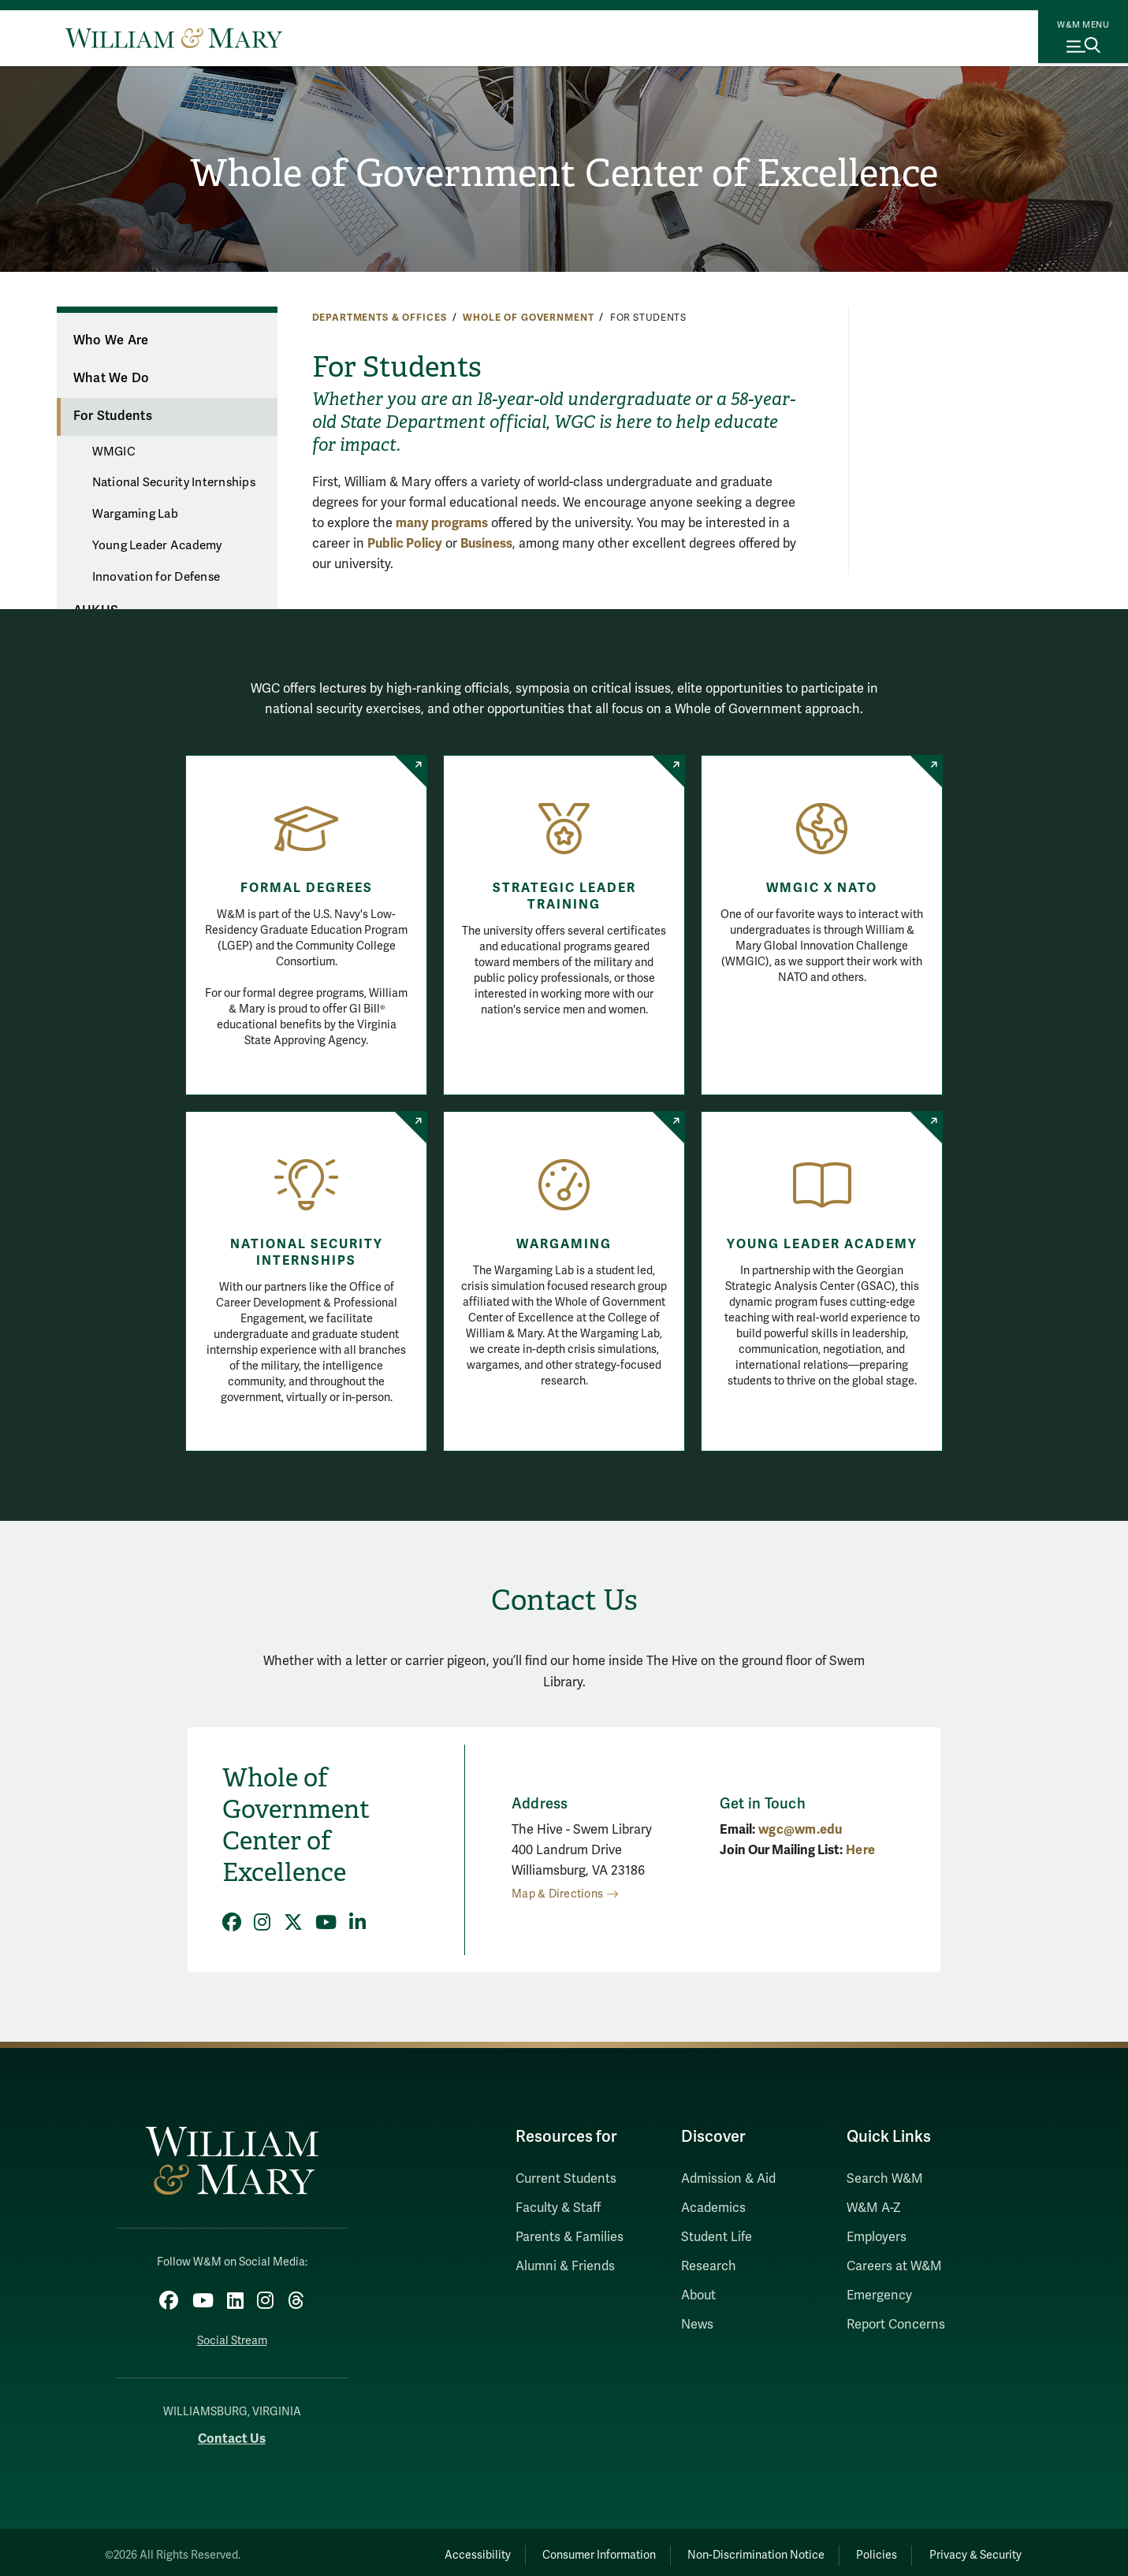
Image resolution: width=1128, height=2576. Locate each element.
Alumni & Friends (565, 2266)
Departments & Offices (379, 317)
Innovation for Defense (156, 577)
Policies (856, 2549)
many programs (442, 523)
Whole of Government (528, 317)
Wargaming (564, 1244)
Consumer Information (548, 2549)
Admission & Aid (728, 2179)
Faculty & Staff (558, 2208)
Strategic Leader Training (564, 896)
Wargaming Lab (135, 514)
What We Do (111, 378)
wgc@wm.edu (800, 1829)
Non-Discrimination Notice (720, 2549)
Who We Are (111, 340)
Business (486, 543)
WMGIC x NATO (821, 888)
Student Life (716, 2237)
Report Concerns (896, 2325)
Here (860, 1850)
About (698, 2295)
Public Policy (404, 543)
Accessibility (412, 2549)
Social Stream (232, 2333)
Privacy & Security (968, 2549)
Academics (713, 2208)
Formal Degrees (306, 888)
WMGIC (114, 451)
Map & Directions (557, 1894)
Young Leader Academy (157, 545)
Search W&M (885, 2179)
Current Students (566, 2179)
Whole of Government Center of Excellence (564, 174)
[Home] (173, 37)
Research (708, 2266)
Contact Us (232, 2432)
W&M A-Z (874, 2208)
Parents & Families (570, 2237)
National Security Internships (173, 482)
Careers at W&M (894, 2266)
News (697, 2325)
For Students (112, 416)
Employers (876, 2237)
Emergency (879, 2295)
